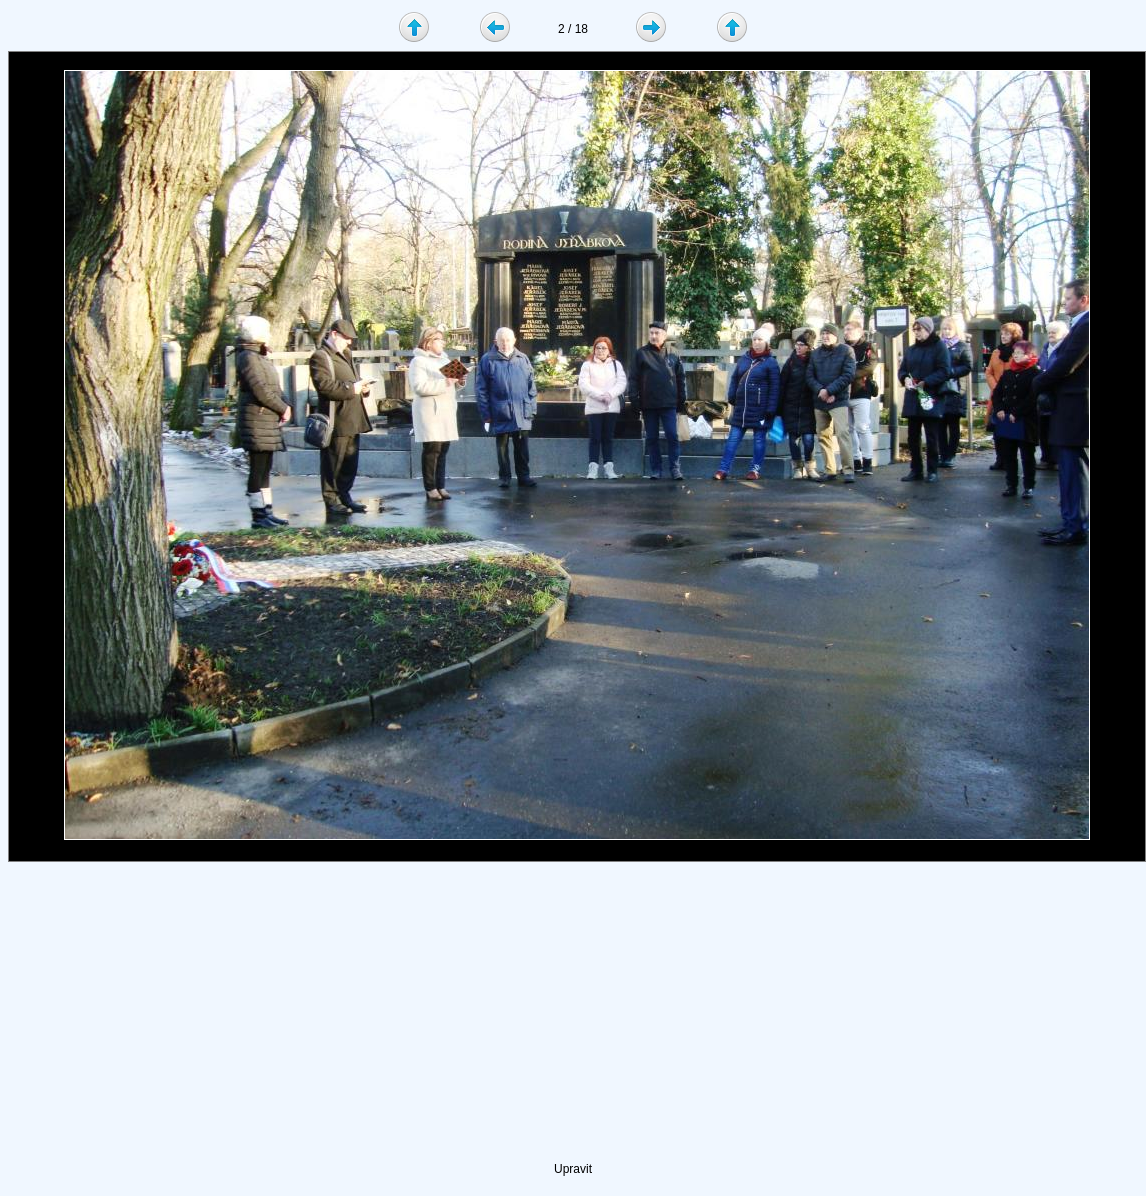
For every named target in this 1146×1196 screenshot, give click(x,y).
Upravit (573, 1169)
